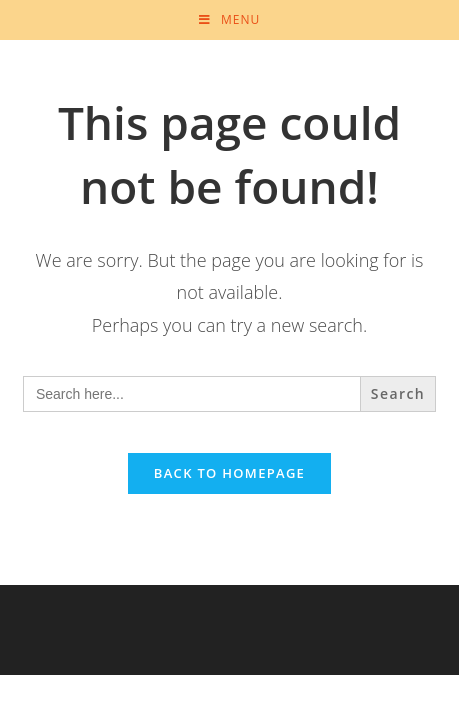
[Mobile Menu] (229, 20)
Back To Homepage (229, 473)
